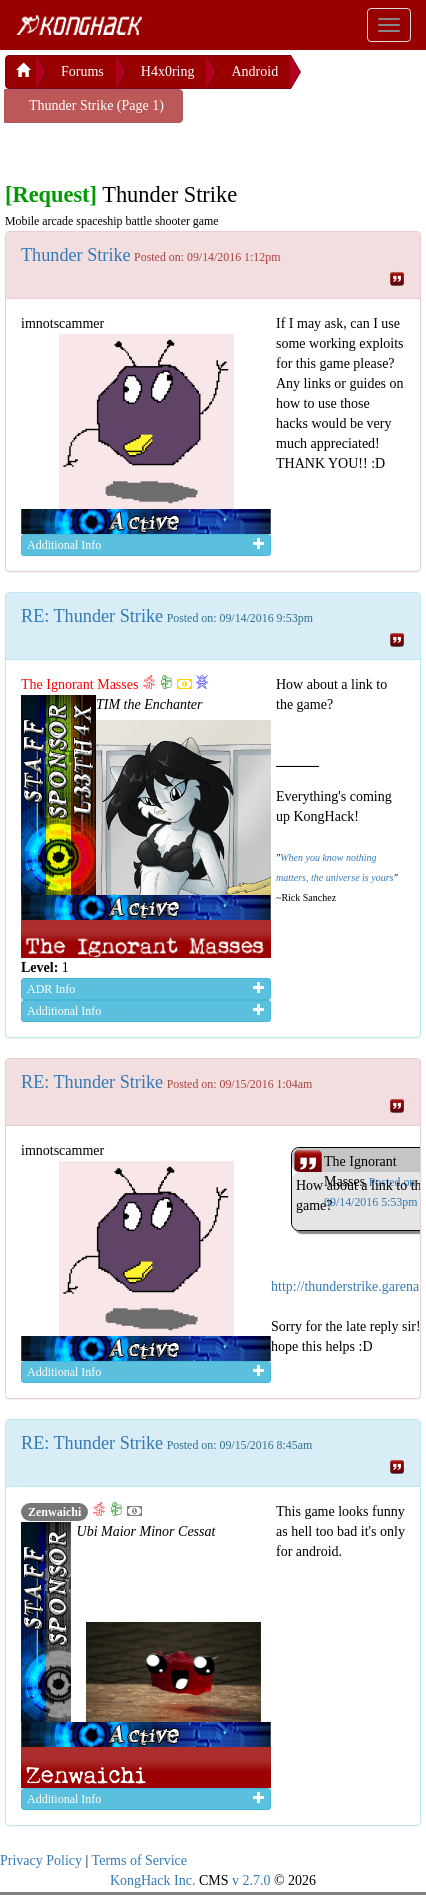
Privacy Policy (41, 1860)
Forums (82, 71)
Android (254, 71)
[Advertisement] (165, 148)
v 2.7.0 (251, 1880)
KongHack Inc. (153, 1880)
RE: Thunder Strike (92, 616)
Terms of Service (139, 1860)
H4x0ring (168, 71)
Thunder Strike (76, 255)
